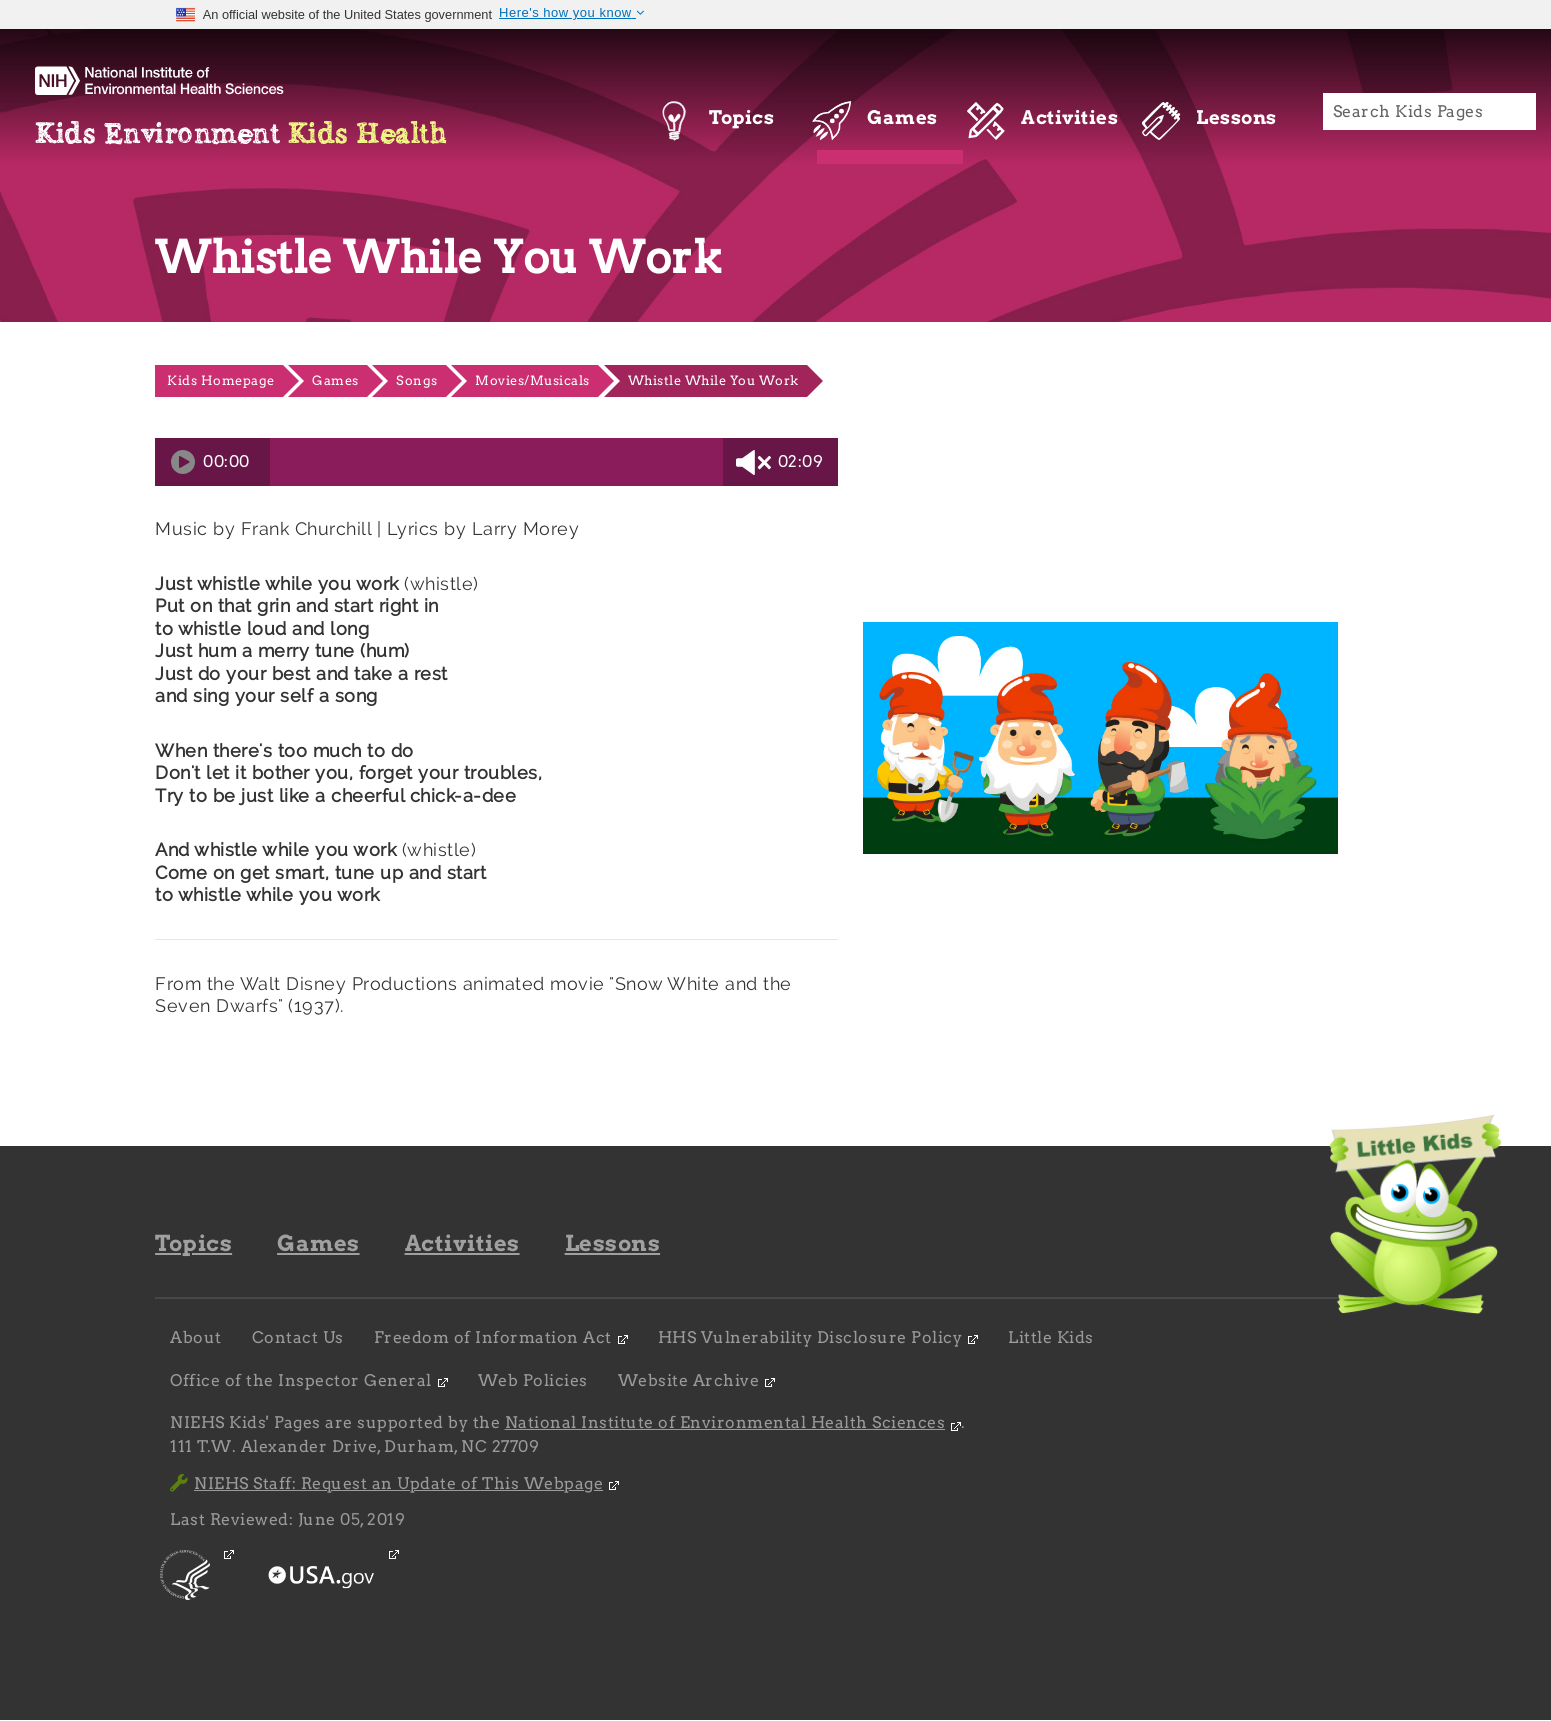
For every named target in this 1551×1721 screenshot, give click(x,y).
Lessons (613, 1243)
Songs (417, 380)
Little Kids (1051, 1337)
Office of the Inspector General (301, 1380)
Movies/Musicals (532, 380)
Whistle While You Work (713, 380)
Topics (193, 1243)
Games (335, 380)
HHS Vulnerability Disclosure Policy (810, 1337)
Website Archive (689, 1380)
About (196, 1337)
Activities (462, 1243)
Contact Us (298, 1337)
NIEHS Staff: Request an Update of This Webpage (386, 1483)
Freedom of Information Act (493, 1337)
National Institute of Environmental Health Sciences (725, 1422)
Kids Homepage (221, 380)
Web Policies (533, 1380)
